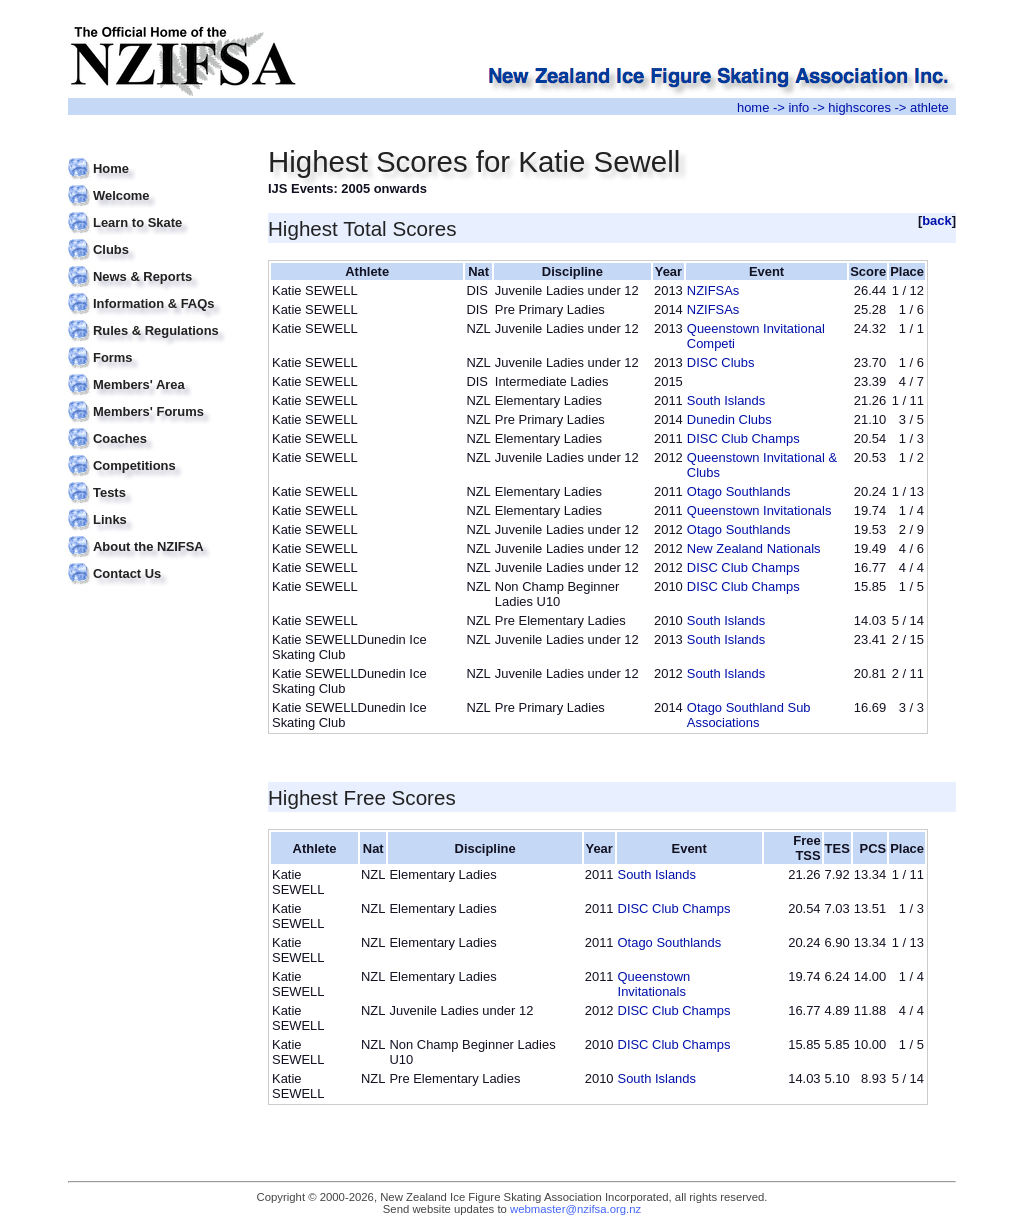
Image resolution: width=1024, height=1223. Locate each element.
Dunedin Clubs (729, 419)
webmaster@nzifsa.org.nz (575, 1209)
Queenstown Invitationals (759, 510)
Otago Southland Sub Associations (749, 715)
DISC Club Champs (743, 438)
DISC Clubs (721, 362)
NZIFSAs (713, 290)
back (937, 220)
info (798, 107)
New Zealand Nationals (754, 548)
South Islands (726, 400)
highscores (859, 107)
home (753, 107)
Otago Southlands (739, 491)
